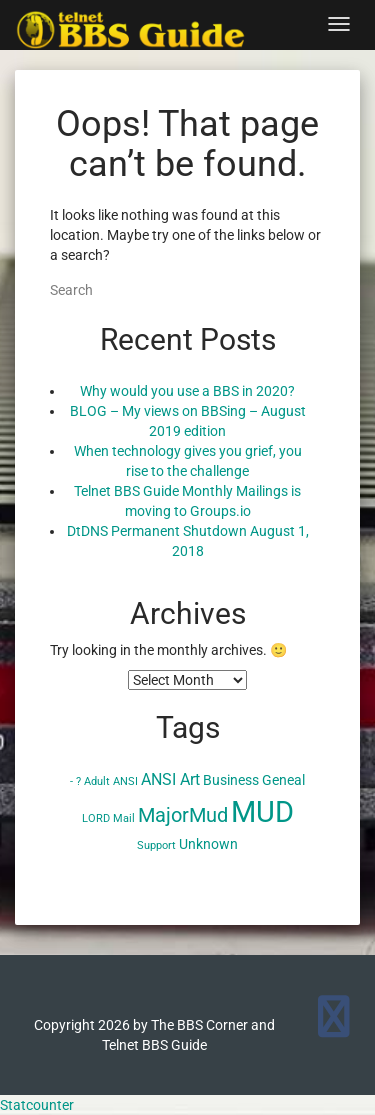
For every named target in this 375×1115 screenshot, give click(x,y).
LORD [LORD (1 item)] (96, 818)
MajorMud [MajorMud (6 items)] (183, 815)
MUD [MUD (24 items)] (262, 812)
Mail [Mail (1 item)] (124, 818)
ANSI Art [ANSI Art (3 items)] (170, 779)
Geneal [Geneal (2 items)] (283, 780)
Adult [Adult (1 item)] (97, 781)
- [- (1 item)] (71, 781)
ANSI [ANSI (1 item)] (125, 781)
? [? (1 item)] (78, 781)
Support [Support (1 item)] (156, 845)
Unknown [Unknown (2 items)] (208, 844)
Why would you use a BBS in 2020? (187, 391)
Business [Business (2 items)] (231, 780)
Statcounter (37, 1105)
